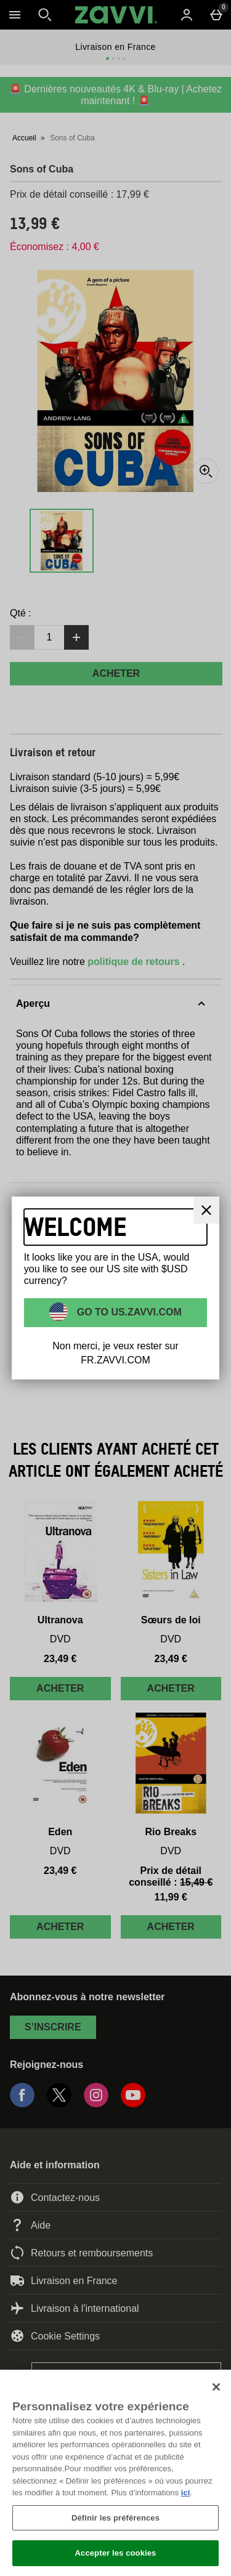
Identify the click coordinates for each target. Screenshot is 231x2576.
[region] (115, 2473)
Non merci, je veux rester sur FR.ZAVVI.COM (115, 1353)
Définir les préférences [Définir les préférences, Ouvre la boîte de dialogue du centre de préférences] (115, 2517)
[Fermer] (216, 2386)
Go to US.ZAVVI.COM (128, 1312)
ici (185, 2492)
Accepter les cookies (115, 2553)
